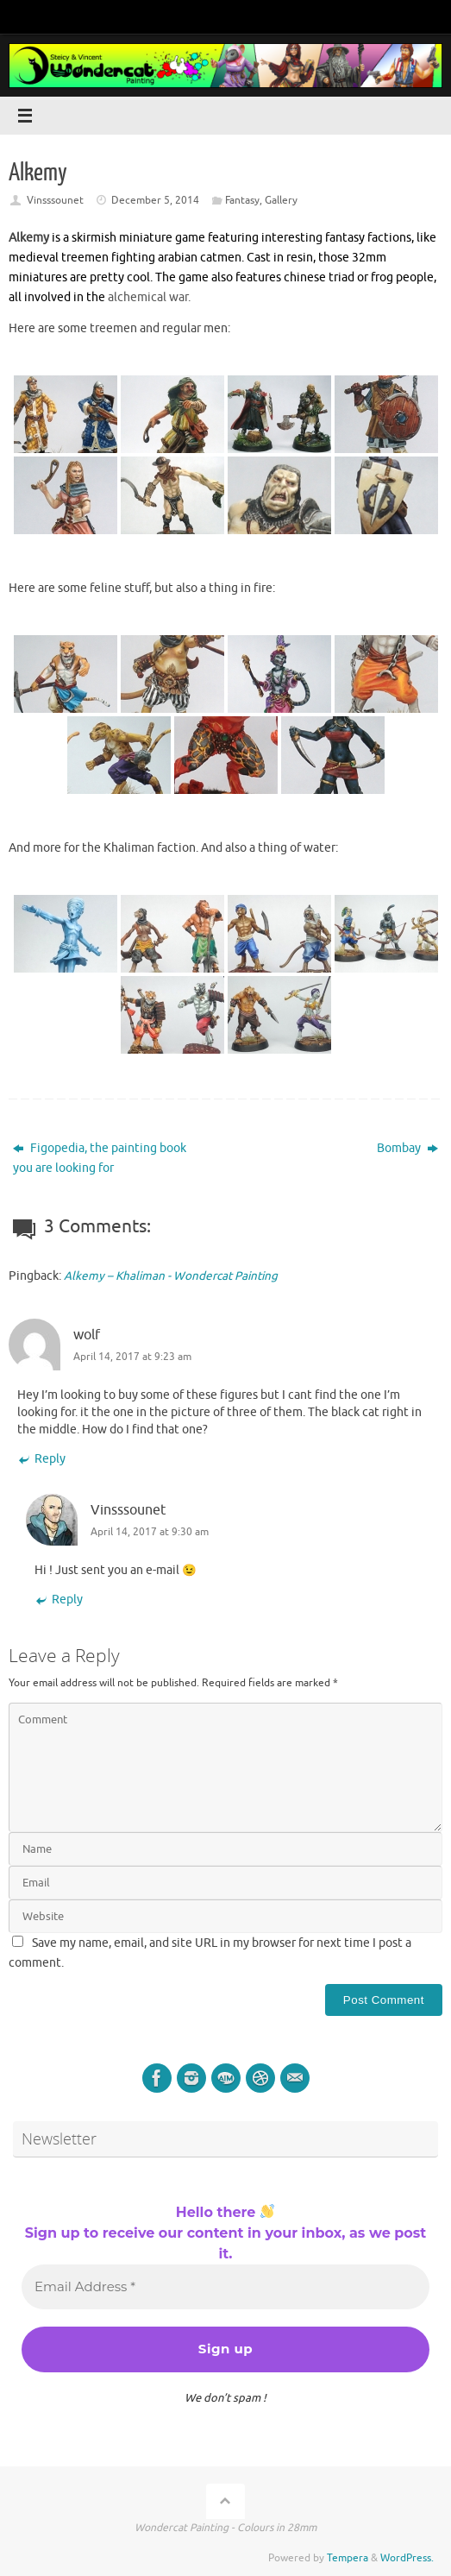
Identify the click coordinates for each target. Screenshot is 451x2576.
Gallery (281, 200)
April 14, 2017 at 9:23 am (132, 1357)
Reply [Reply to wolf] (41, 1459)
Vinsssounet (55, 200)
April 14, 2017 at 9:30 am (150, 1532)
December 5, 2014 (155, 200)
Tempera (347, 2558)
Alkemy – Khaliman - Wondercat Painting (171, 1276)
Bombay (407, 1148)
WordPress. (407, 2558)
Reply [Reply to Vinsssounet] (58, 1600)
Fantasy (242, 200)
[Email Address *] (225, 2287)
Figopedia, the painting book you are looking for (99, 1158)
